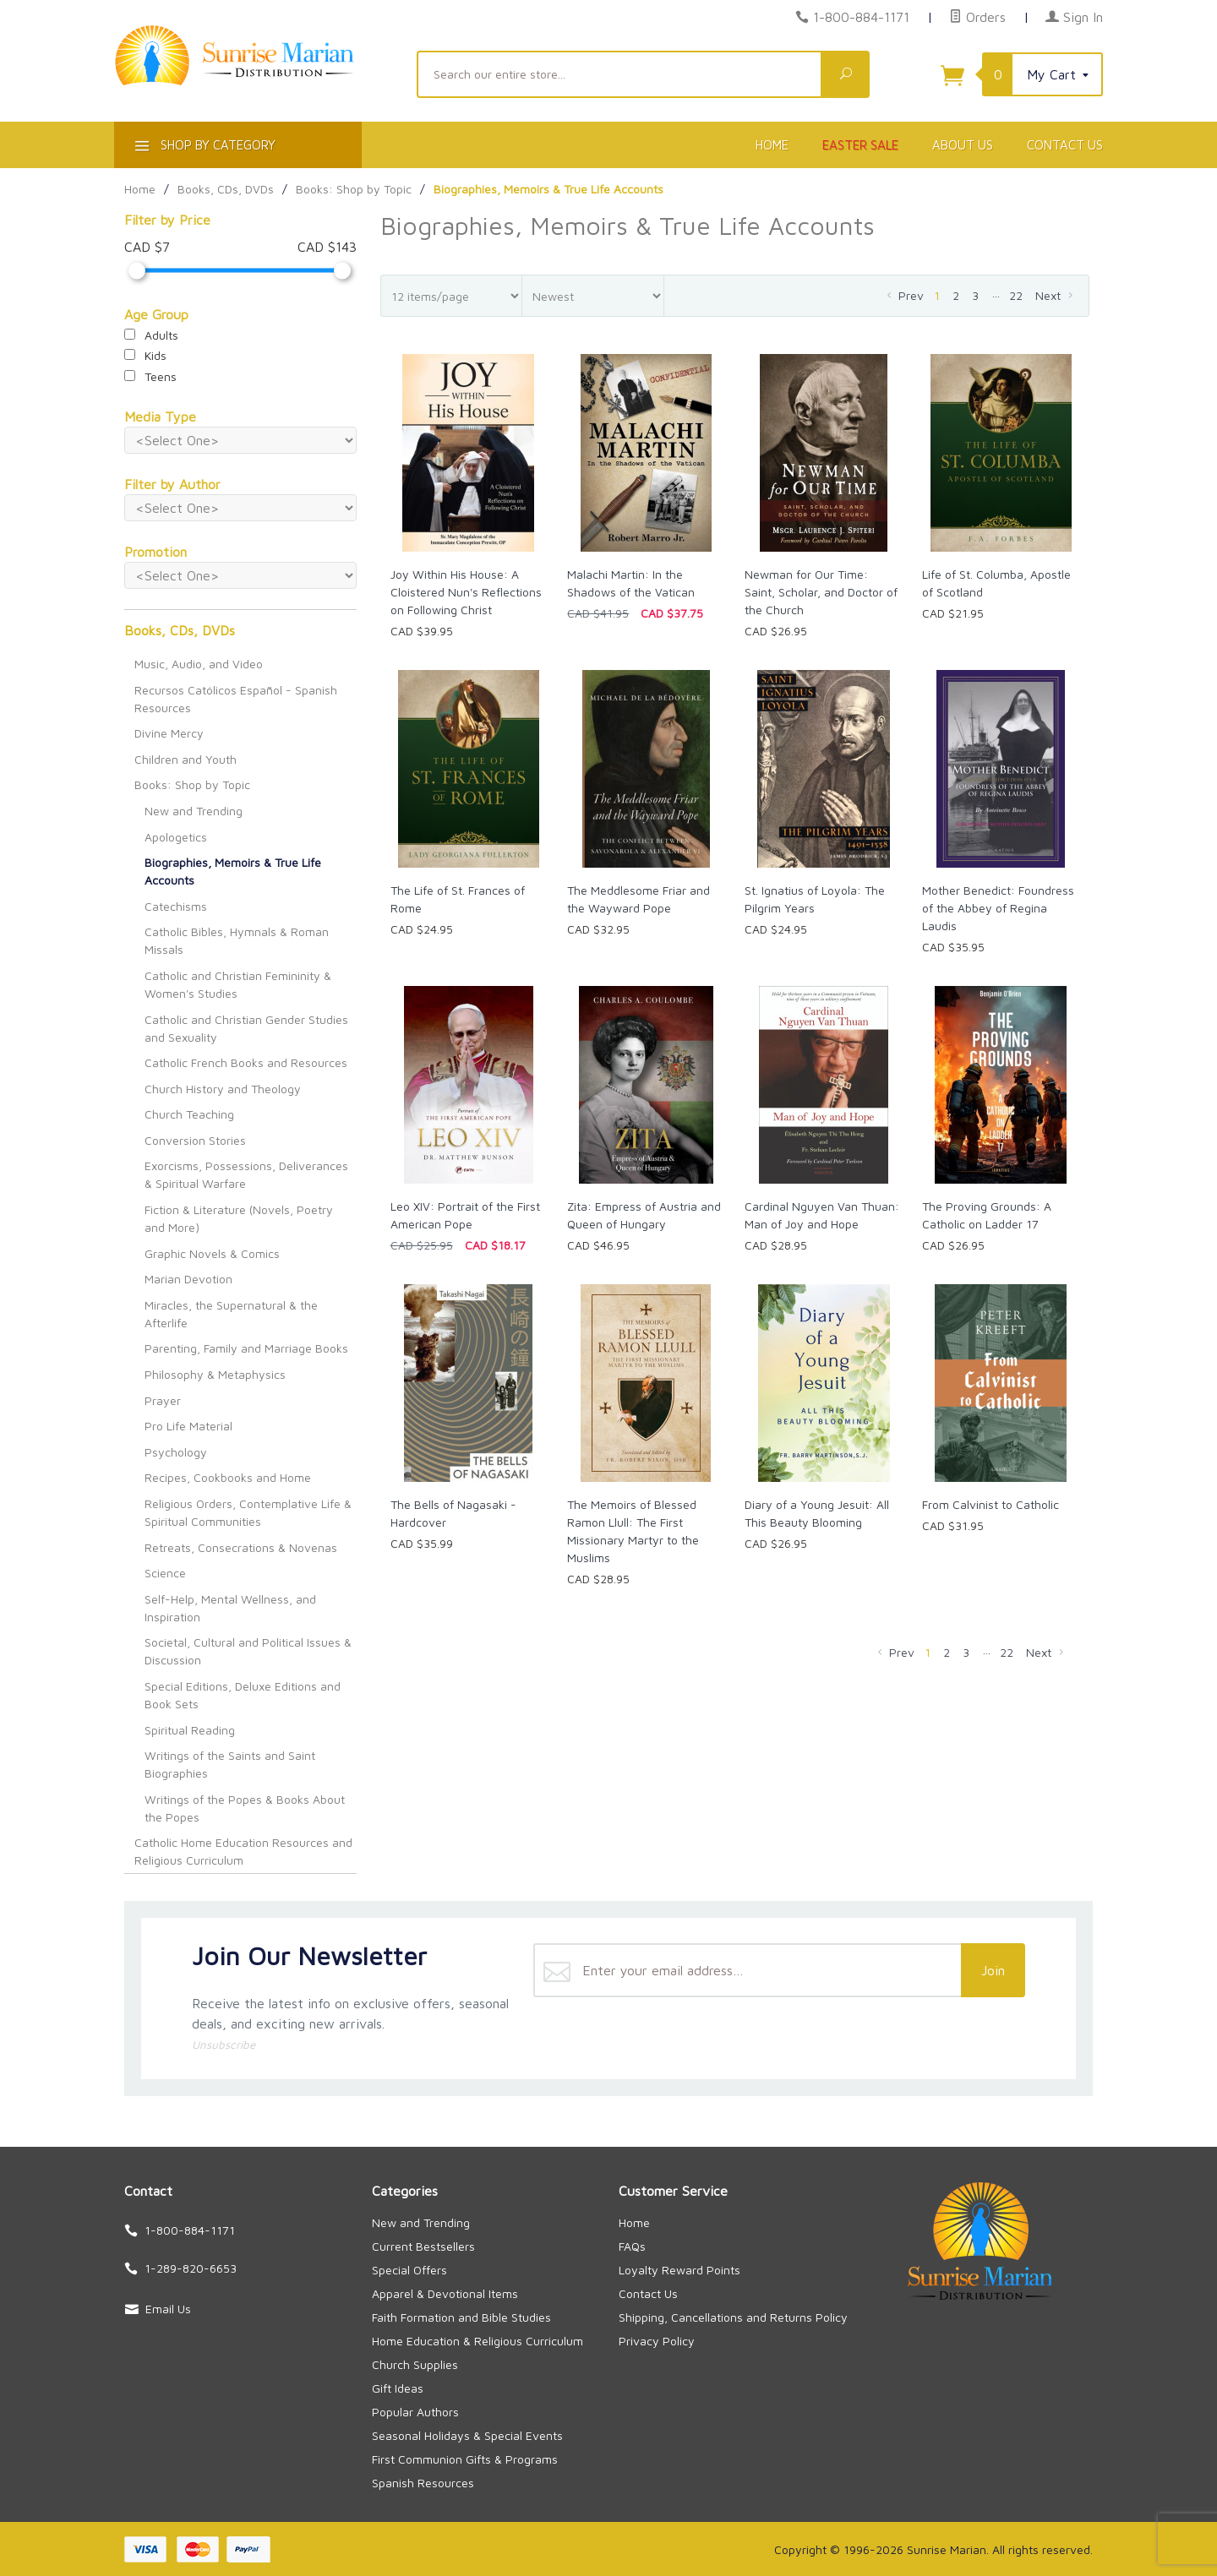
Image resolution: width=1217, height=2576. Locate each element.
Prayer (163, 1400)
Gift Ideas (397, 2388)
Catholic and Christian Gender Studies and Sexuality (246, 1028)
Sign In (1074, 17)
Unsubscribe (223, 2044)
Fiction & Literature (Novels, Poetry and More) (239, 1218)
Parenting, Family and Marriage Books (246, 1348)
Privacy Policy (657, 2341)
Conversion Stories (195, 1140)
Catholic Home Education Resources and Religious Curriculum (243, 1851)
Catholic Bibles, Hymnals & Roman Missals (237, 940)
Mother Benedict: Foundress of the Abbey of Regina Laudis (998, 908)
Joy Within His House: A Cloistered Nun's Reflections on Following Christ (466, 592)
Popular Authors (415, 2411)
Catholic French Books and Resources (246, 1062)
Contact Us (1065, 145)
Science (165, 1573)
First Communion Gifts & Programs (465, 2459)
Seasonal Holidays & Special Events (467, 2435)
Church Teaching (189, 1114)
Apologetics (176, 837)
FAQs (632, 2246)
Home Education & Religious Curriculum (477, 2341)
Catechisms (176, 906)
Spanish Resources (423, 2482)
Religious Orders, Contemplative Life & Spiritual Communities (248, 1512)
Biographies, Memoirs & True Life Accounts (233, 871)
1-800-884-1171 (861, 17)
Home (772, 145)
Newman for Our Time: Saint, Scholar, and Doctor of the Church (821, 592)
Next (1055, 295)
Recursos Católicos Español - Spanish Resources (235, 699)
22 (1016, 295)
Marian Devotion (188, 1279)
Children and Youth (185, 759)
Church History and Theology (223, 1088)
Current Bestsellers (423, 2246)
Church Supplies (415, 2364)
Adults (151, 335)
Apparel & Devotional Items (445, 2293)
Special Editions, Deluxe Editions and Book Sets (243, 1695)
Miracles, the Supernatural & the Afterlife (231, 1314)
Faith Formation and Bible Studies (461, 2317)
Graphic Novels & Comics (212, 1253)
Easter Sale (860, 145)
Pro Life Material (188, 1426)
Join (993, 1970)
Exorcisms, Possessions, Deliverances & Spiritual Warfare (246, 1174)
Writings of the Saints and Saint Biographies (230, 1764)
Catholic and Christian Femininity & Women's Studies (238, 984)
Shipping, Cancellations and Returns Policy (733, 2317)
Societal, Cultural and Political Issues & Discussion (248, 1651)
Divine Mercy (169, 733)
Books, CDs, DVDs (179, 630)
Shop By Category (203, 148)
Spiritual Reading (190, 1730)
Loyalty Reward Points (679, 2270)
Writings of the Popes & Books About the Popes (245, 1808)
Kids (145, 355)
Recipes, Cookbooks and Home (228, 1477)
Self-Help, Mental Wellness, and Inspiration (230, 1608)
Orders (977, 17)
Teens (150, 376)
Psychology (176, 1452)
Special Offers (409, 2270)
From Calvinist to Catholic (990, 1504)
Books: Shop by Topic (192, 784)
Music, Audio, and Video (198, 663)
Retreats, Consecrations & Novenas (241, 1547)
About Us (962, 145)
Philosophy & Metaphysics (215, 1374)
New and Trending (194, 810)
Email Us (168, 2308)
